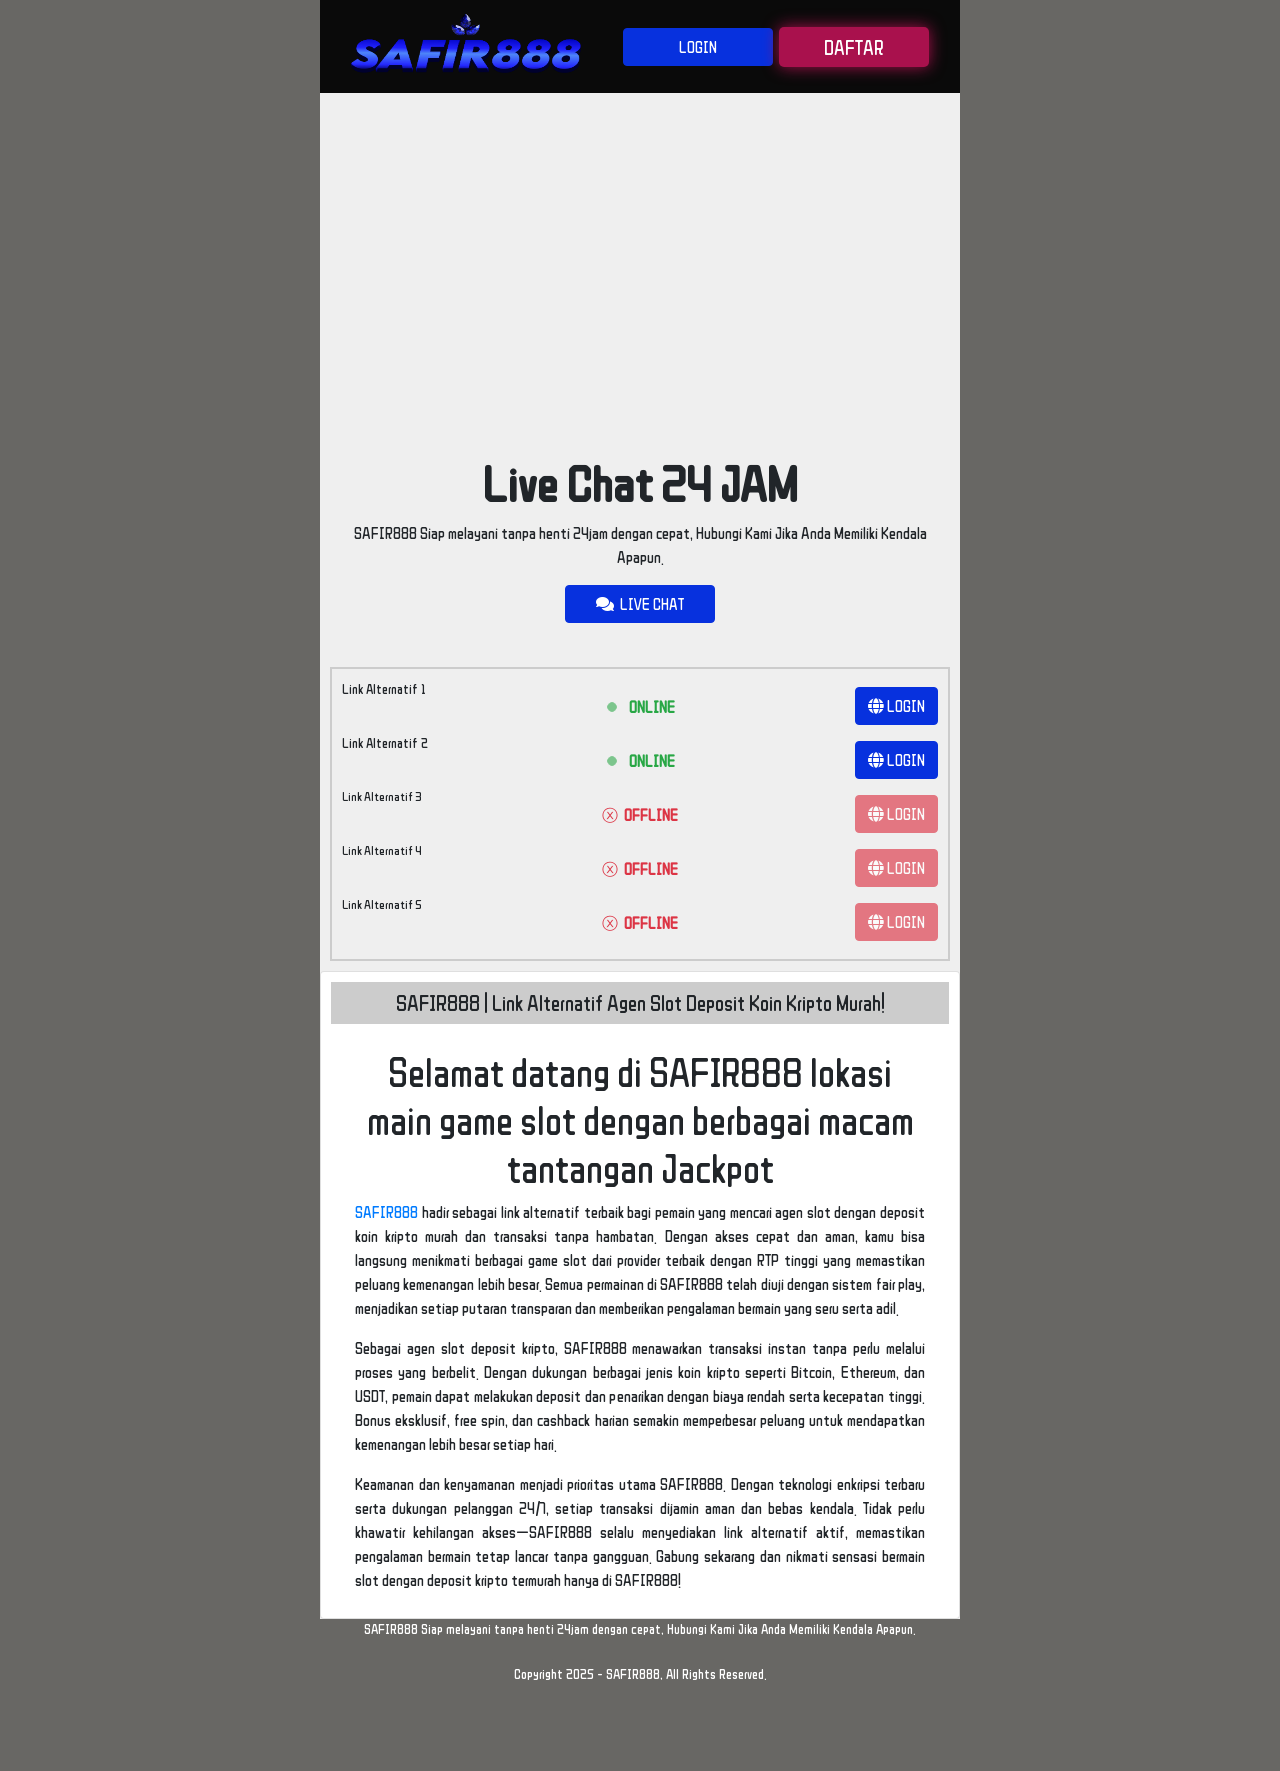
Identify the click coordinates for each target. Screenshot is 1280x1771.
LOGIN (698, 47)
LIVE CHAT (640, 604)
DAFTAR (854, 47)
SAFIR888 (386, 1212)
